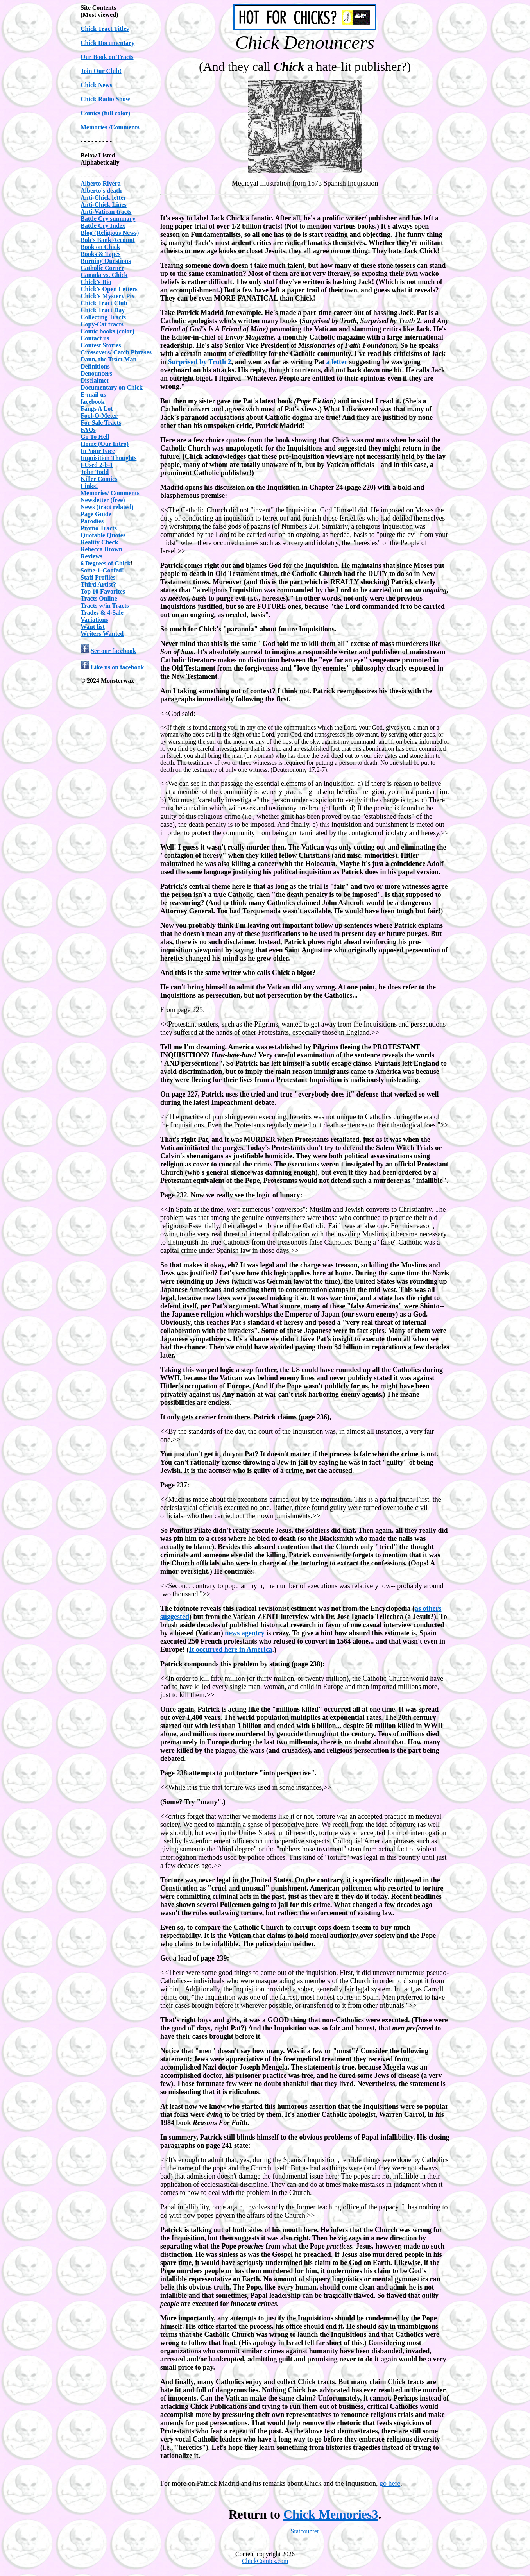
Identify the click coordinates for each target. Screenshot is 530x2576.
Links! (89, 486)
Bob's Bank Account (108, 239)
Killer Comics (99, 479)
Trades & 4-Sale (102, 612)
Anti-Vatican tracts (106, 211)
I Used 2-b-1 (97, 465)
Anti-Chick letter (103, 197)
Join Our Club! (101, 71)
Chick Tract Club (104, 303)
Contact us (95, 338)
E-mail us (93, 394)
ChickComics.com (265, 2561)
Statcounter (305, 2531)
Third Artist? (98, 584)
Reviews (91, 556)
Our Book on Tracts (107, 57)
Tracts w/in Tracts (105, 605)
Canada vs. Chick (104, 275)
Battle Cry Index (103, 225)
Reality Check (99, 542)
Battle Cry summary (108, 218)
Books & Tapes (100, 253)
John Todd (95, 472)
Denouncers (96, 373)
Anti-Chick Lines (104, 204)
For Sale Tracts (101, 422)
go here (390, 2483)
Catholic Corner (102, 268)
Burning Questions (106, 261)
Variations (94, 619)
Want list (93, 626)
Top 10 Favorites (103, 591)
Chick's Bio (96, 282)
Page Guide (96, 514)
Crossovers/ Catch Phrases (116, 352)
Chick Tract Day (103, 310)
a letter (336, 362)
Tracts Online (99, 598)
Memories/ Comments (110, 493)
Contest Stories (101, 345)
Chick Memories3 (330, 2514)
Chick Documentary (107, 42)
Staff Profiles (98, 577)
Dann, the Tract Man (108, 359)
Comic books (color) (107, 331)
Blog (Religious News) (110, 232)
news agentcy (245, 1633)
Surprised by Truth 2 (199, 362)
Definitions (95, 366)
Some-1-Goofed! (102, 570)
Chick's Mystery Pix (108, 296)
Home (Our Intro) (105, 443)
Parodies (92, 521)
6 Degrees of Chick (106, 563)
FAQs (88, 429)
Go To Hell (95, 436)
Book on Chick (100, 246)
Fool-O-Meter (99, 415)
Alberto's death (101, 190)
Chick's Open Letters (109, 289)
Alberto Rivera (101, 183)
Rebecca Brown (101, 549)
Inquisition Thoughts (108, 457)
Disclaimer (95, 380)
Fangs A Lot (97, 408)
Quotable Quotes (103, 535)
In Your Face (98, 450)
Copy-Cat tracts (102, 324)
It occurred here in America (230, 1649)
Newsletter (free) (103, 500)
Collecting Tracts (103, 317)
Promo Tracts (99, 528)
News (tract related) (107, 507)
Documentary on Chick (112, 387)
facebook (92, 401)
